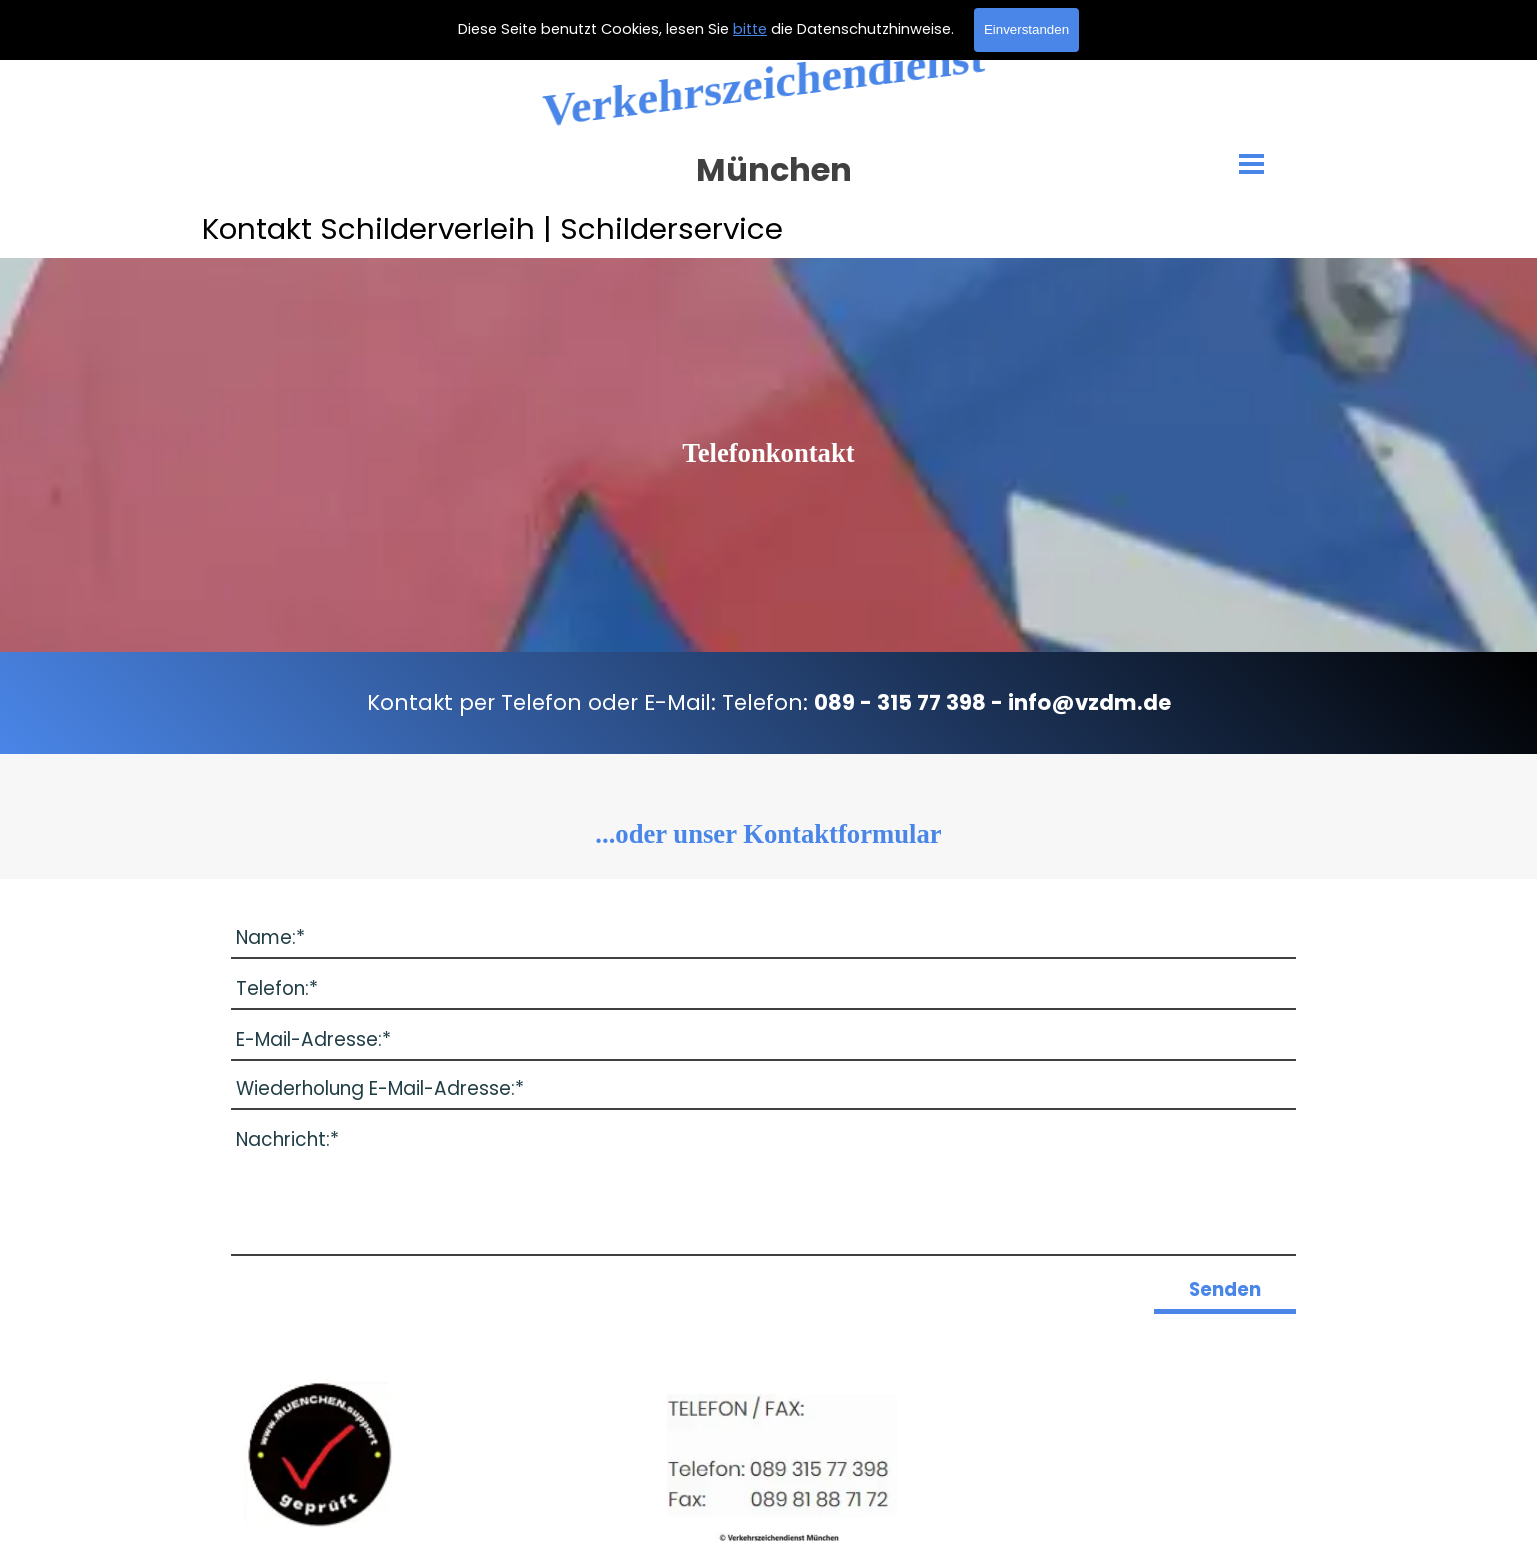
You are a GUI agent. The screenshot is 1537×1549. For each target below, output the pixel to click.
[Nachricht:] (763, 1188)
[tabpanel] (769, 453)
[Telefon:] (763, 989)
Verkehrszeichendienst (763, 83)
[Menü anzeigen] (1252, 164)
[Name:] (763, 938)
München (774, 169)
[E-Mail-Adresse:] (763, 1040)
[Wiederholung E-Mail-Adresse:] (763, 1089)
